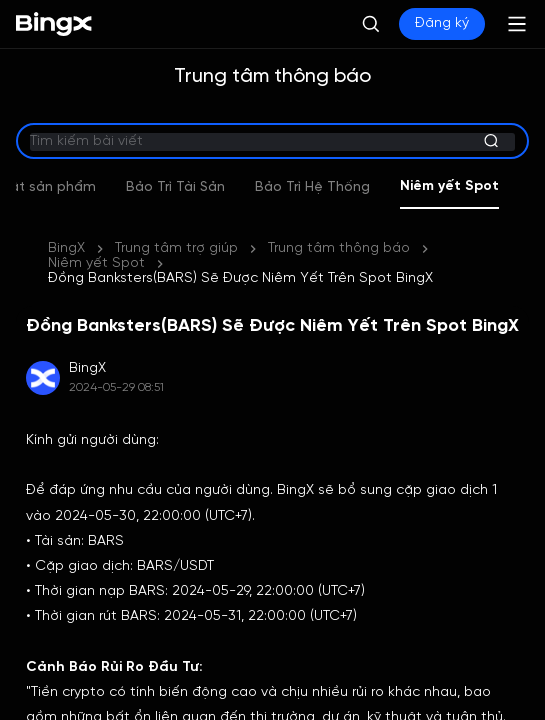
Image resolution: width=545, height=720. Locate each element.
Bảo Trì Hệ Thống (362, 187)
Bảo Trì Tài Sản (225, 187)
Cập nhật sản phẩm (78, 187)
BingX (66, 248)
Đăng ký (442, 23)
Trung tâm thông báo (339, 248)
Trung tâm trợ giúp (176, 248)
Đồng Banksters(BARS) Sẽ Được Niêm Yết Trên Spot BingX (240, 278)
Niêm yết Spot (96, 263)
